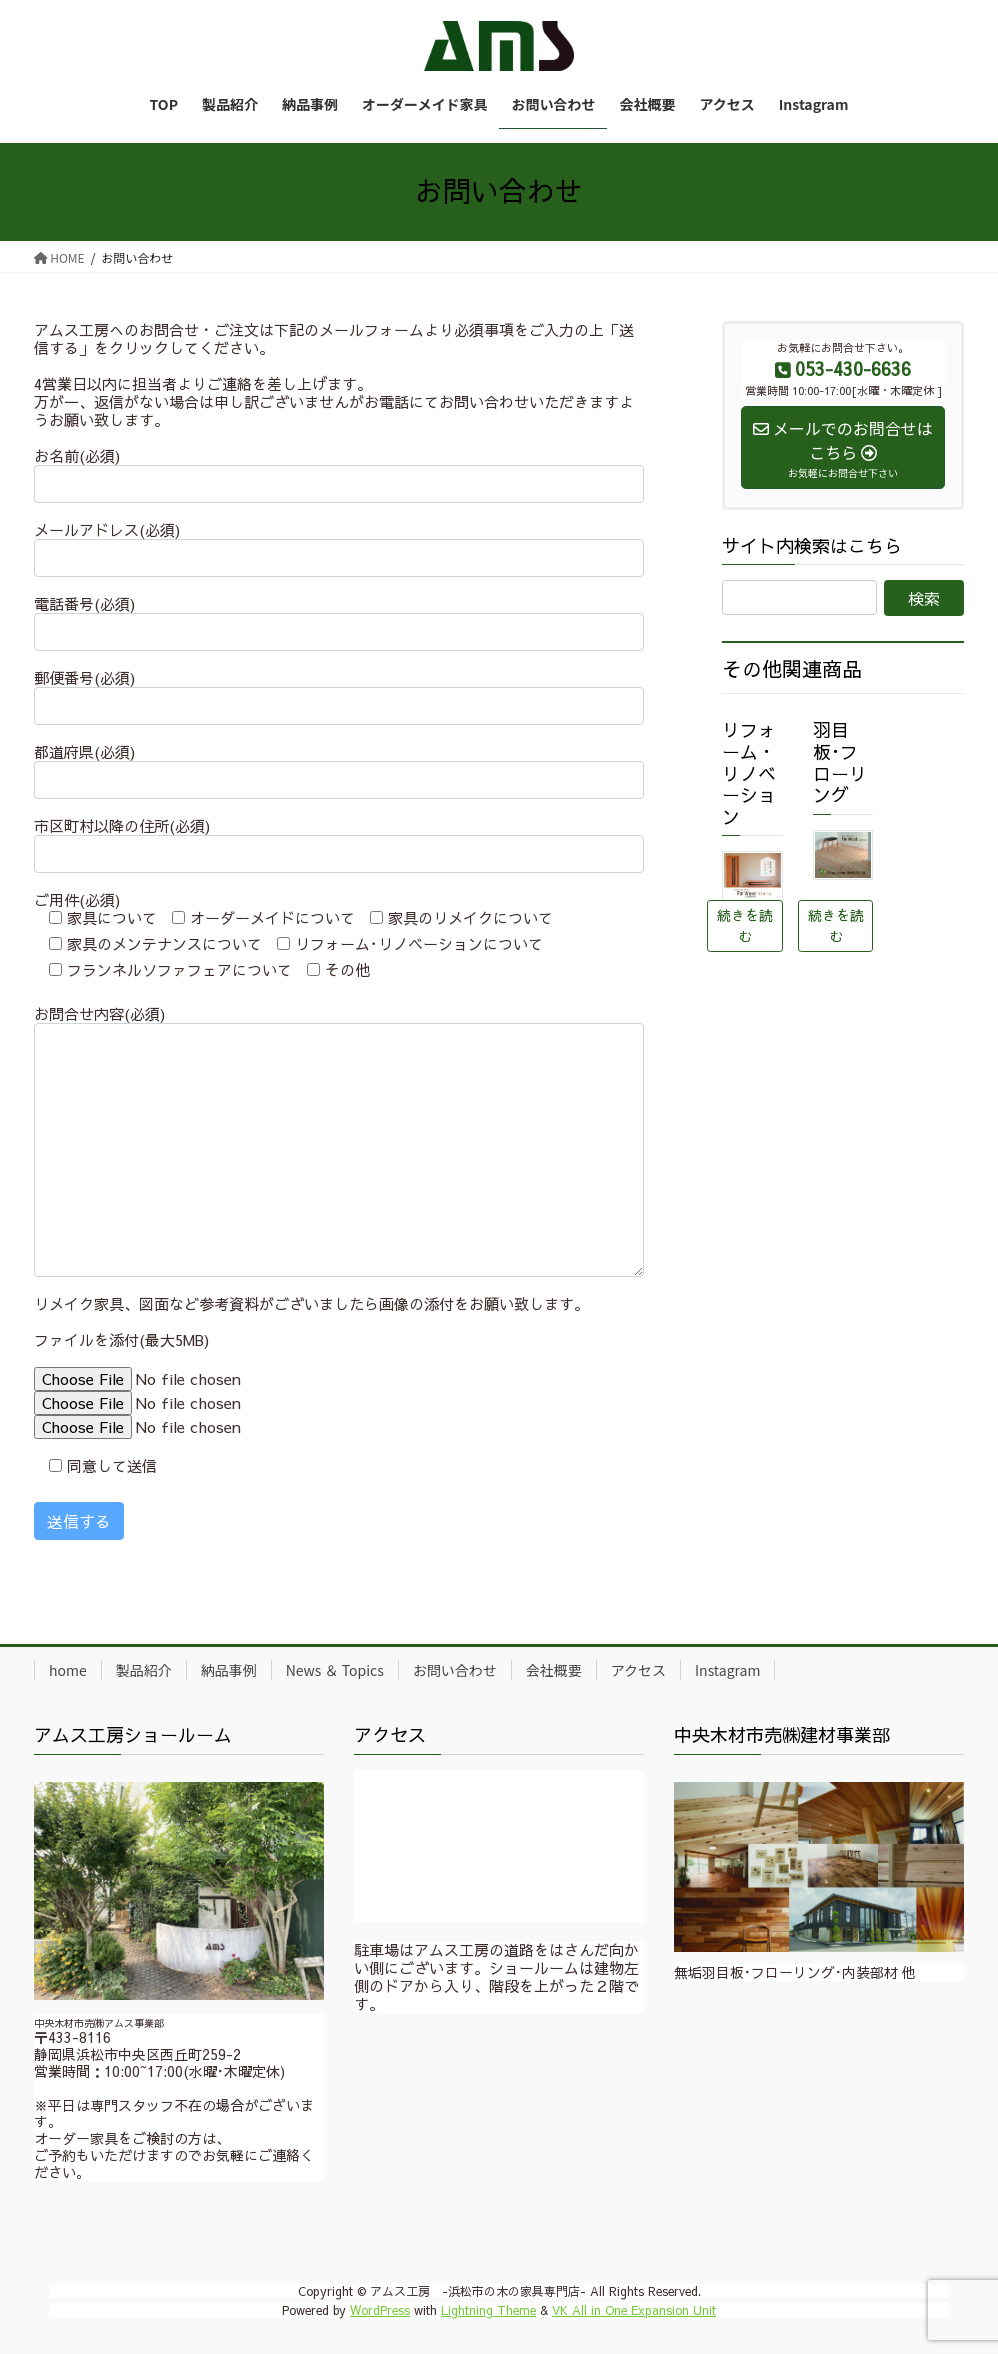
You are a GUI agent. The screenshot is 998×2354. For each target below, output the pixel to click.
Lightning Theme (488, 2310)
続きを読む (745, 925)
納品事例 (229, 1670)
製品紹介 (144, 1670)
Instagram (727, 1670)
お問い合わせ (455, 1670)
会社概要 (554, 1670)
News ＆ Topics (335, 1670)
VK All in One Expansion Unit (634, 2310)
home (68, 1670)
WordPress (380, 2310)
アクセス (638, 1670)
